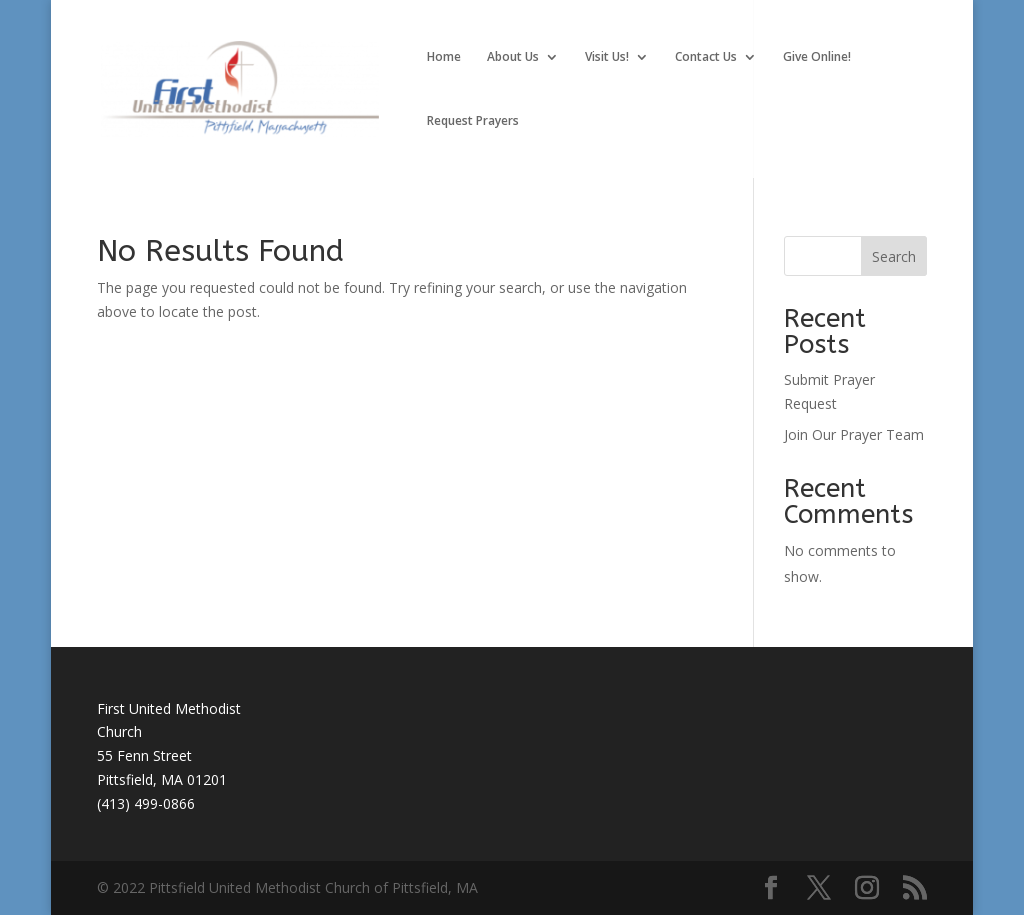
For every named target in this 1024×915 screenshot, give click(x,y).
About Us (513, 57)
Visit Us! (607, 57)
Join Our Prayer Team (854, 434)
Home (444, 57)
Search (894, 256)
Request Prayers (473, 121)
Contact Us (706, 57)
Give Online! (817, 57)
